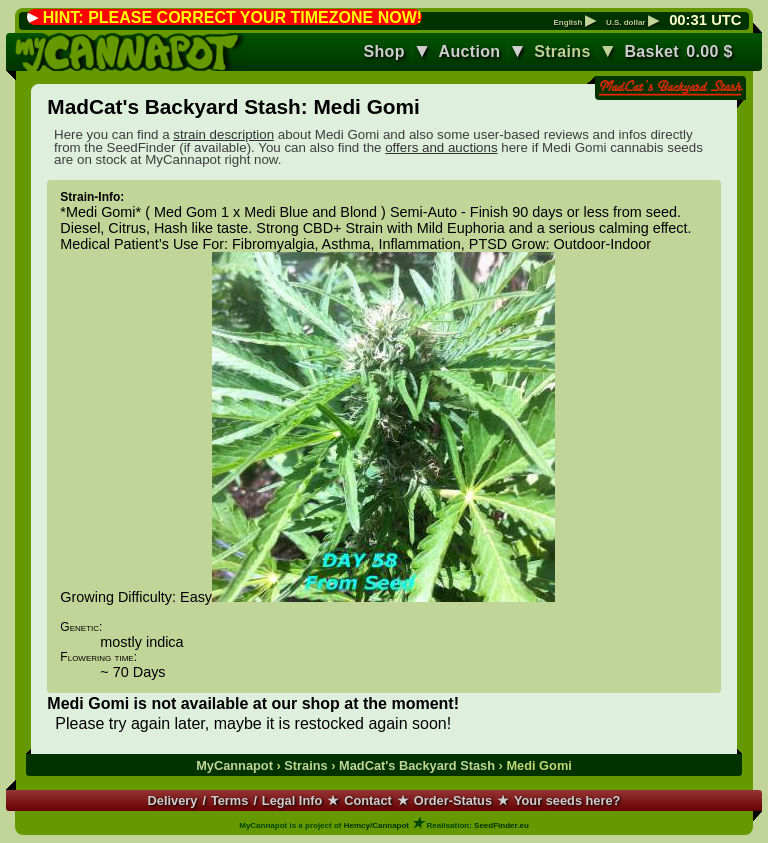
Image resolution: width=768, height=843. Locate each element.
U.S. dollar (632, 23)
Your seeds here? (567, 800)
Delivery (173, 800)
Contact (368, 800)
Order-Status (453, 800)
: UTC (705, 20)
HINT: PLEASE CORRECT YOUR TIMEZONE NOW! (232, 17)
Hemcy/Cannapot (376, 825)
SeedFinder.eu (501, 825)
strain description (223, 134)
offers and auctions (441, 147)
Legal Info (292, 800)
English (575, 23)
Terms (229, 800)
